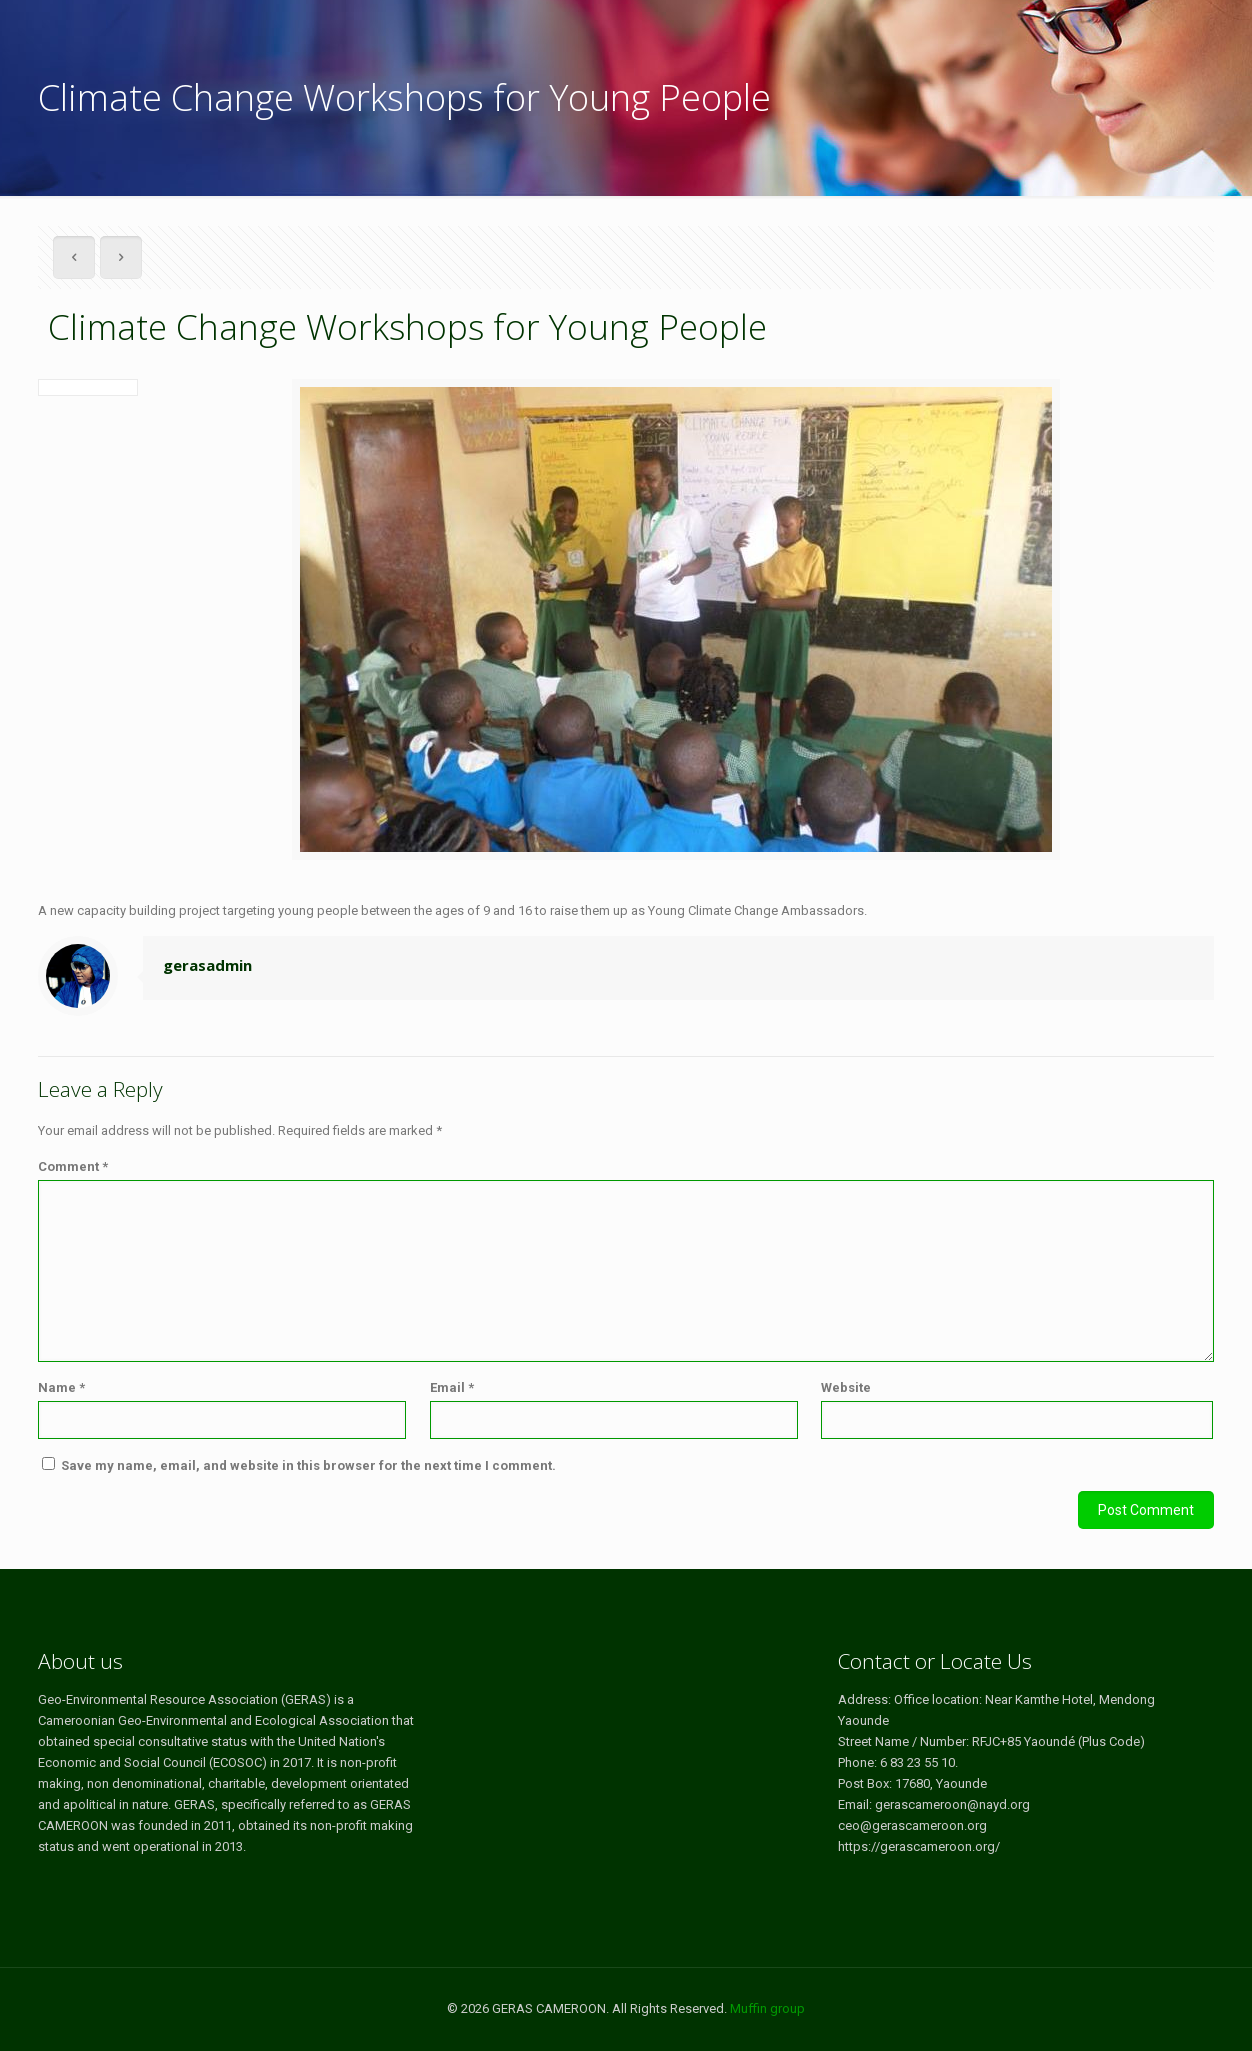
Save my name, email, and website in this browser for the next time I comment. (308, 1465)
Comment (73, 1166)
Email (452, 1387)
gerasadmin (207, 965)
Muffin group (767, 2008)
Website (846, 1387)
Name (61, 1387)
